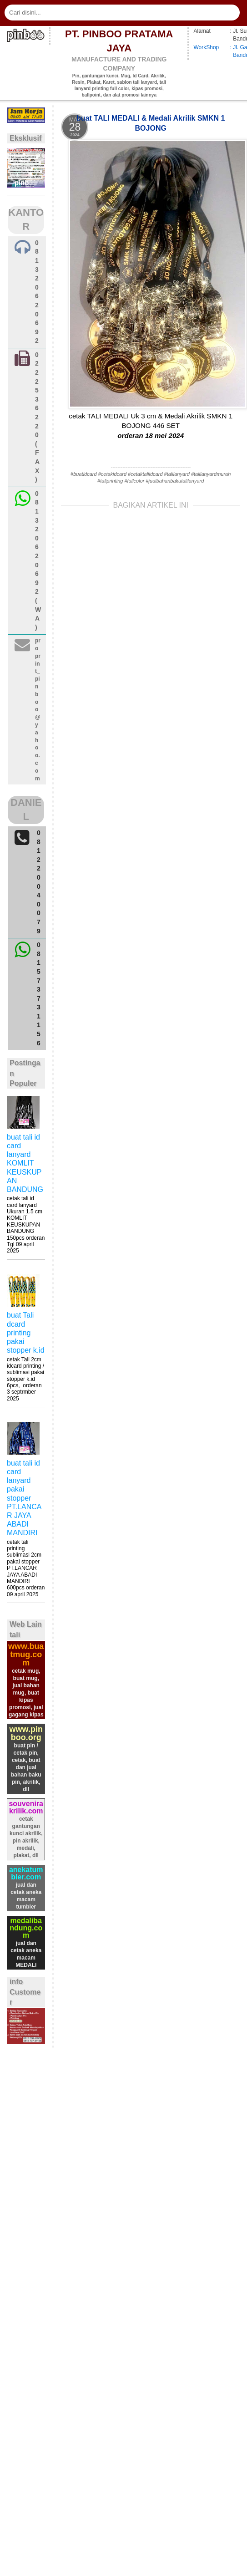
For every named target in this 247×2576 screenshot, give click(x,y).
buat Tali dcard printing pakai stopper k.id (26, 1332)
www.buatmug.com (26, 1654)
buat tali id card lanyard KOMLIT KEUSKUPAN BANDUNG (25, 1163)
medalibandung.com (26, 1928)
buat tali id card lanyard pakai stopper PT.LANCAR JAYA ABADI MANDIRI (24, 1498)
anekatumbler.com (26, 1873)
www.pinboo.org (26, 1733)
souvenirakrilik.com (26, 1807)
